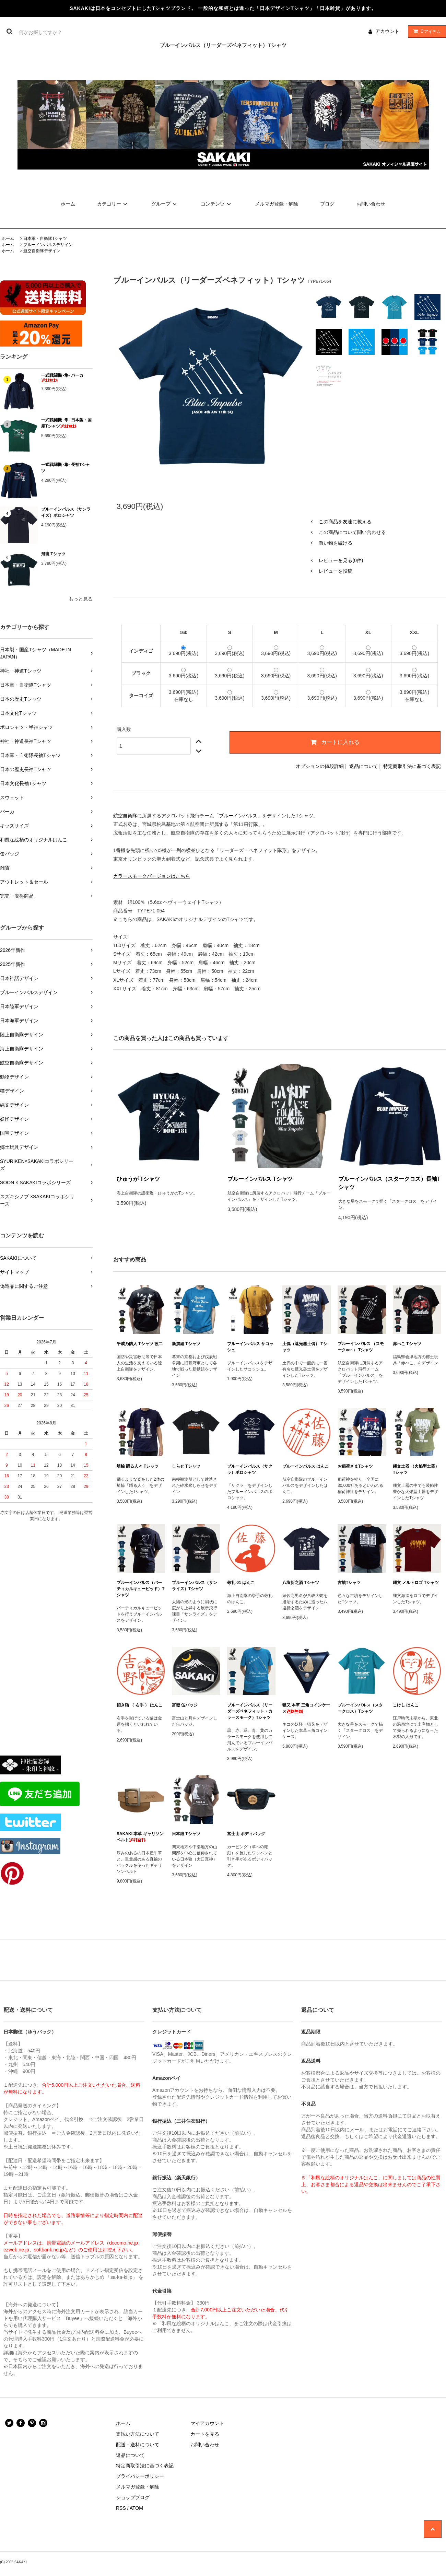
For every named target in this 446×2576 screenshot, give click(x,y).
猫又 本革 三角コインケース (306, 1708)
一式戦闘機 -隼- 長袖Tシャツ (65, 467)
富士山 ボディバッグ (246, 1833)
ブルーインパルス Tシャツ (260, 1179)
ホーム (68, 204)
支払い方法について (137, 2434)
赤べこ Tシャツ (407, 1343)
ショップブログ (133, 2497)
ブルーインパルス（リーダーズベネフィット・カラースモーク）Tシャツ (249, 1711)
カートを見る (204, 2434)
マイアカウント (207, 2423)
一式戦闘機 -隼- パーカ (62, 377)
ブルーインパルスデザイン (48, 244)
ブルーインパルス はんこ (305, 1466)
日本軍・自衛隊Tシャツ (45, 238)
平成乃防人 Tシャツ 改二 (140, 1343)
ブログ (327, 204)
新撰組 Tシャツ (186, 1343)
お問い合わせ (370, 204)
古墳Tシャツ (349, 1582)
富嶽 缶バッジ (185, 1705)
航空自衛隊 (125, 815)
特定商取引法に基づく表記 (412, 766)
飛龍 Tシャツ (53, 553)
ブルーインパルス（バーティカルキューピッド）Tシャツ (140, 1588)
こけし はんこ (406, 1705)
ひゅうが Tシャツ (138, 1179)
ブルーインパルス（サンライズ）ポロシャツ (66, 512)
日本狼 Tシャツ (186, 1833)
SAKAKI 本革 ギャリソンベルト (140, 1836)
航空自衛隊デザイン (41, 250)
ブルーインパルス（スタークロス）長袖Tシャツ (389, 1183)
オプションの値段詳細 (320, 766)
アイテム (425, 31)
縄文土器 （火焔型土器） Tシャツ (416, 1469)
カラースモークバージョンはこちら (151, 876)
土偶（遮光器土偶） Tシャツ (304, 1346)
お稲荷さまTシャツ (355, 1466)
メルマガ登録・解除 (276, 204)
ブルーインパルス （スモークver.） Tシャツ (361, 1346)
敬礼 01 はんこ (241, 1582)
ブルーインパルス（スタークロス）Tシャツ (360, 1708)
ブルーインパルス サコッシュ (250, 1346)
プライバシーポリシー (140, 2476)
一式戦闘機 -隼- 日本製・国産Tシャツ (66, 423)
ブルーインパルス (238, 815)
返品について (363, 766)
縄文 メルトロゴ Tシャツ (416, 1582)
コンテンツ (217, 204)
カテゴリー (113, 204)
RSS (121, 2508)
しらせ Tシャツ (186, 1466)
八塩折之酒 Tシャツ (300, 1582)
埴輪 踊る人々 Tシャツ (138, 1466)
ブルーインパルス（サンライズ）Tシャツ (194, 1585)
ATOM (136, 2508)
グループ (165, 204)
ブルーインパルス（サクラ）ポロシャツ (249, 1469)
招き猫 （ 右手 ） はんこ (139, 1705)
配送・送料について (137, 2444)
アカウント (387, 31)
